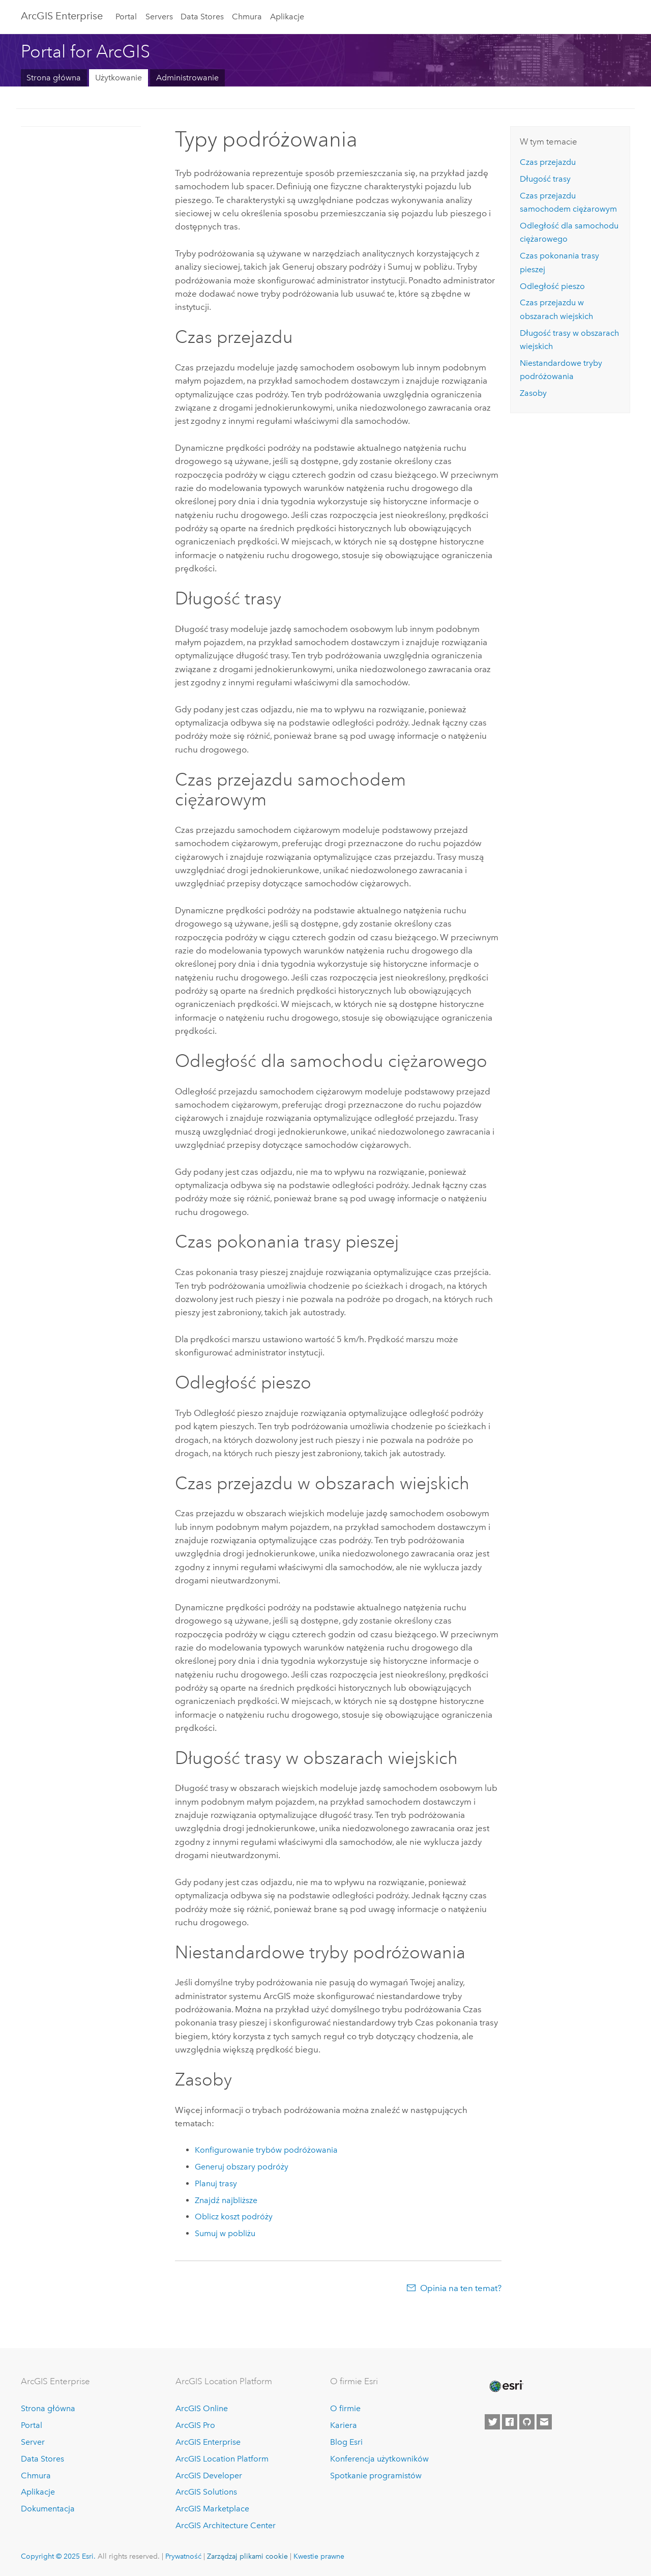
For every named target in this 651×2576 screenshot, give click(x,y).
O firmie (345, 2408)
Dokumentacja (48, 2508)
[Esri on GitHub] (527, 2421)
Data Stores (202, 16)
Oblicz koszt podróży (234, 2216)
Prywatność (183, 2556)
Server (33, 2442)
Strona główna (53, 77)
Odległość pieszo (552, 286)
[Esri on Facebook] (509, 2421)
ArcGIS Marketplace (212, 2508)
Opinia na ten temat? (460, 2288)
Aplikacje (287, 16)
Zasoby (533, 393)
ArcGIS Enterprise (62, 16)
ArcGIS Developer (208, 2475)
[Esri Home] (505, 2386)
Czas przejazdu (548, 162)
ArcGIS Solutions (206, 2492)
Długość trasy (545, 179)
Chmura (247, 16)
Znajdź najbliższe (226, 2200)
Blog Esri (346, 2442)
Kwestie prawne (318, 2556)
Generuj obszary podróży (241, 2167)
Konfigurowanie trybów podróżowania (266, 2150)
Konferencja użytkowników (379, 2459)
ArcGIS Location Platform (222, 2459)
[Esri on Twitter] (492, 2421)
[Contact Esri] (544, 2421)
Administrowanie (187, 77)
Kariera (343, 2425)
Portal (126, 16)
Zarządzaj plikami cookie (247, 2556)
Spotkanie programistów (376, 2475)
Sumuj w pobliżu (225, 2233)
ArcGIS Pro (195, 2425)
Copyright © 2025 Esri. (58, 2556)
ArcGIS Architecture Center (225, 2525)
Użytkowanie (118, 77)
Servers (159, 16)
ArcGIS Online (201, 2408)
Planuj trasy (216, 2183)
